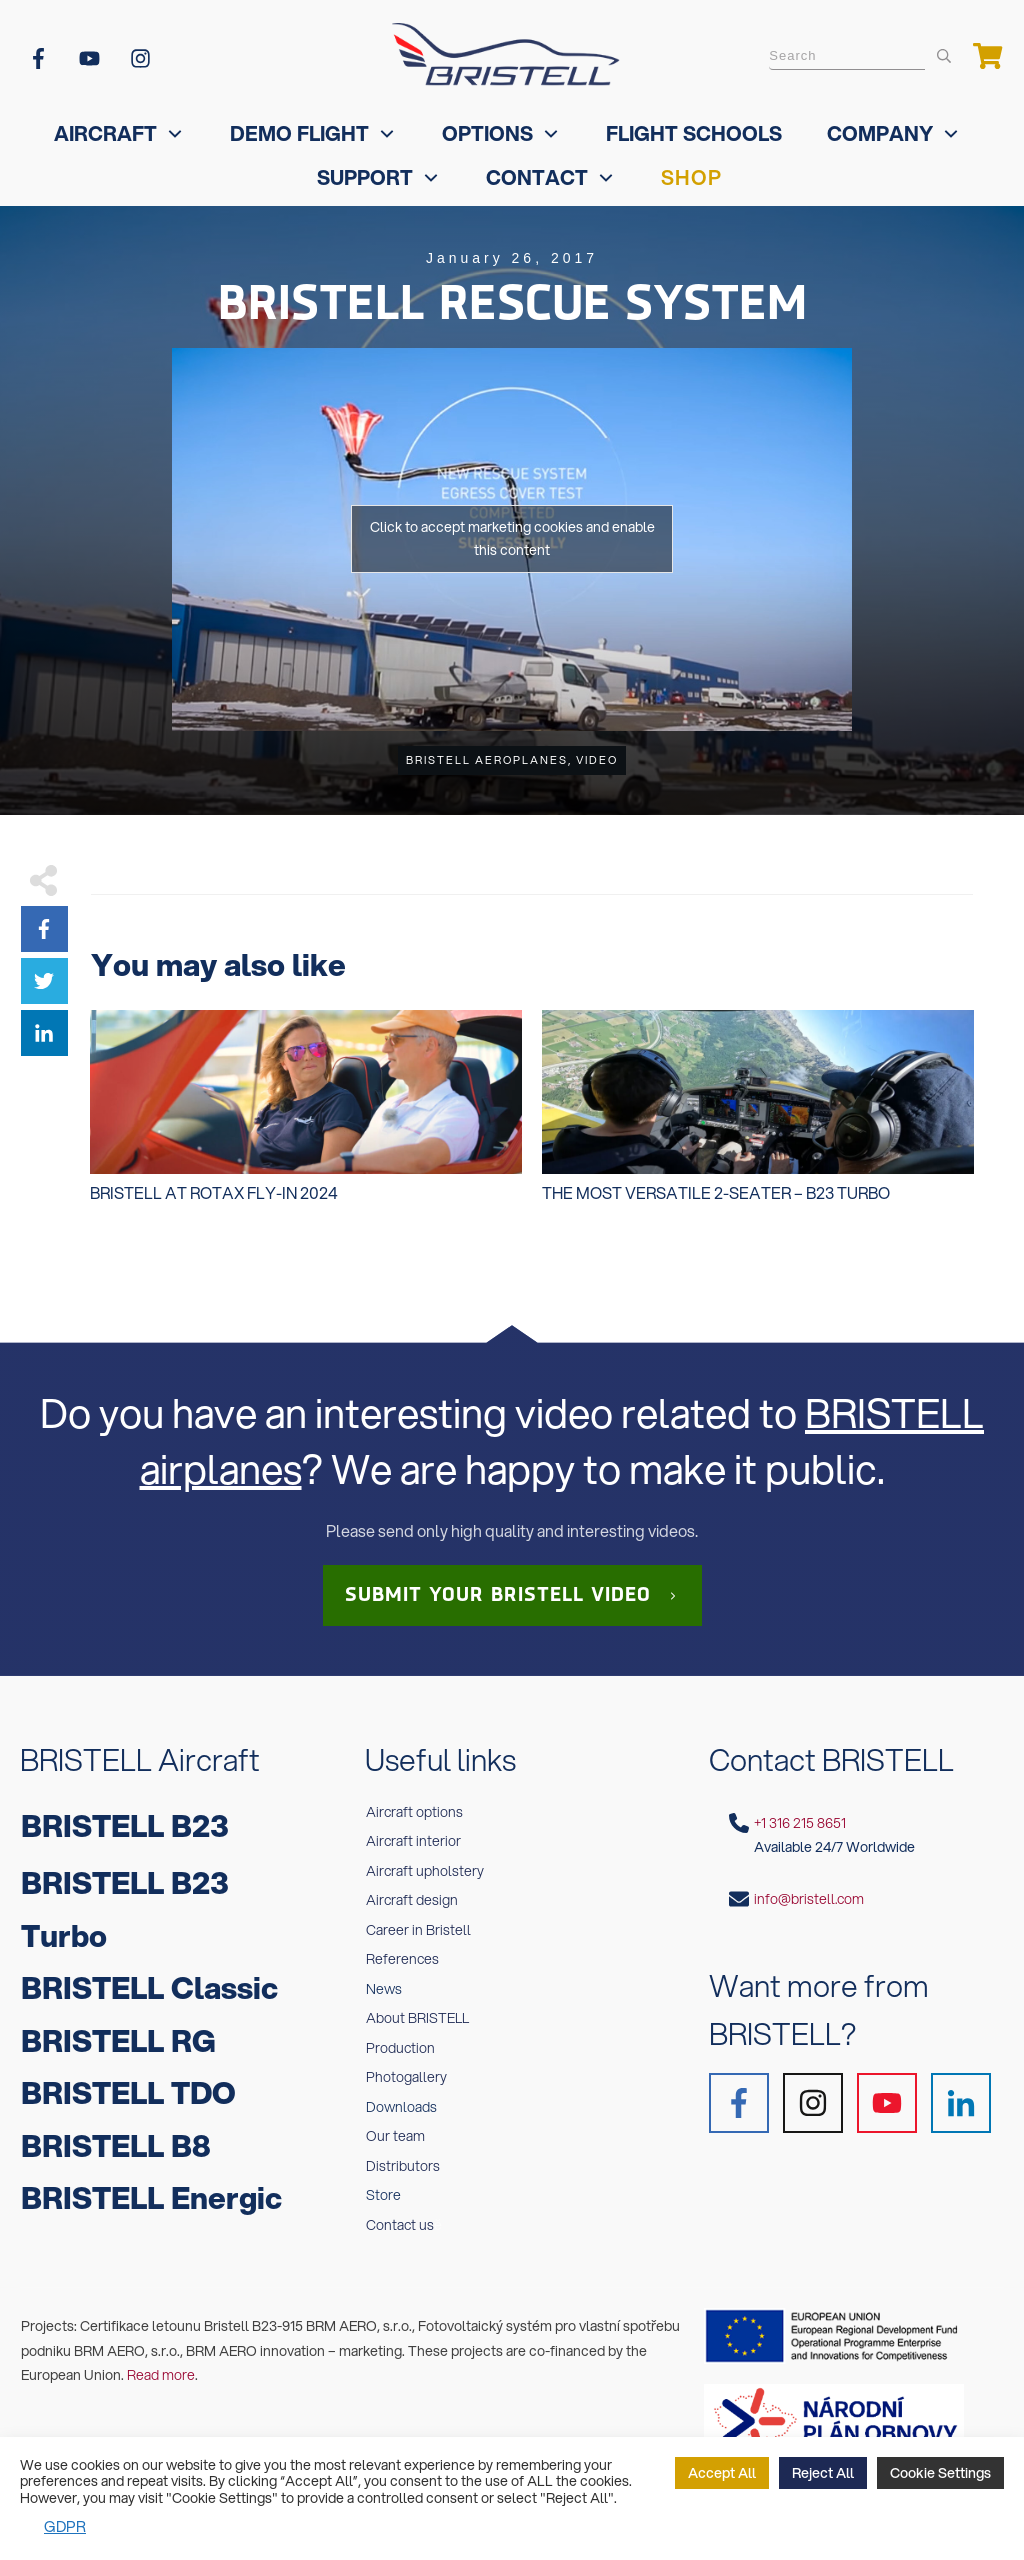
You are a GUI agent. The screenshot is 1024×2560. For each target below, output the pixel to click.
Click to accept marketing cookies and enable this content (512, 538)
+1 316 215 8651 (800, 1823)
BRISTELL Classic (149, 1987)
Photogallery (406, 2077)
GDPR (65, 2526)
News (384, 1989)
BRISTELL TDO (128, 2092)
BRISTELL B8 (116, 2145)
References (402, 1959)
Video (597, 760)
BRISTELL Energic (151, 2197)
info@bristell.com (809, 1899)
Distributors (403, 2166)
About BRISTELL (417, 2018)
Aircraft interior (413, 1841)
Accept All (722, 2473)
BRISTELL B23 (125, 1825)
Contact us (400, 2225)
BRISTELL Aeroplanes (487, 760)
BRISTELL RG (118, 2040)
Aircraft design (412, 1900)
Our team (395, 2136)
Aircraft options (414, 1812)
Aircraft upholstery (425, 1871)
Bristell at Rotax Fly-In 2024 (306, 1117)
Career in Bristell (418, 1930)
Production (400, 2048)
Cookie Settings (940, 2473)
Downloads (401, 2107)
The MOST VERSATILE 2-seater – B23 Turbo (758, 1117)
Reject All (823, 2473)
